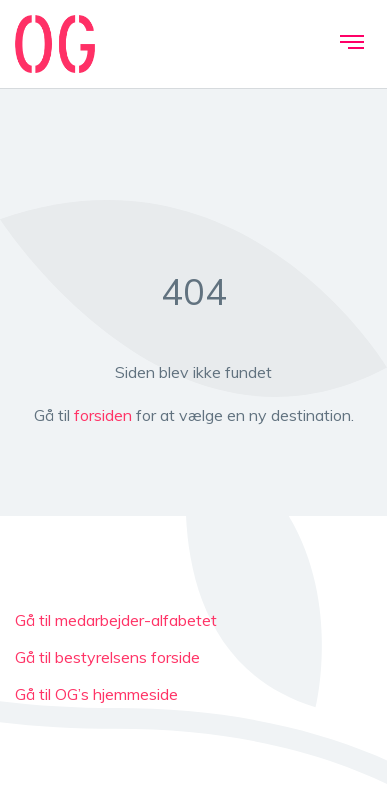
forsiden (103, 415)
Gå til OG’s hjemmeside (96, 694)
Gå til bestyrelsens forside (107, 657)
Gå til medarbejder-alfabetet (116, 620)
